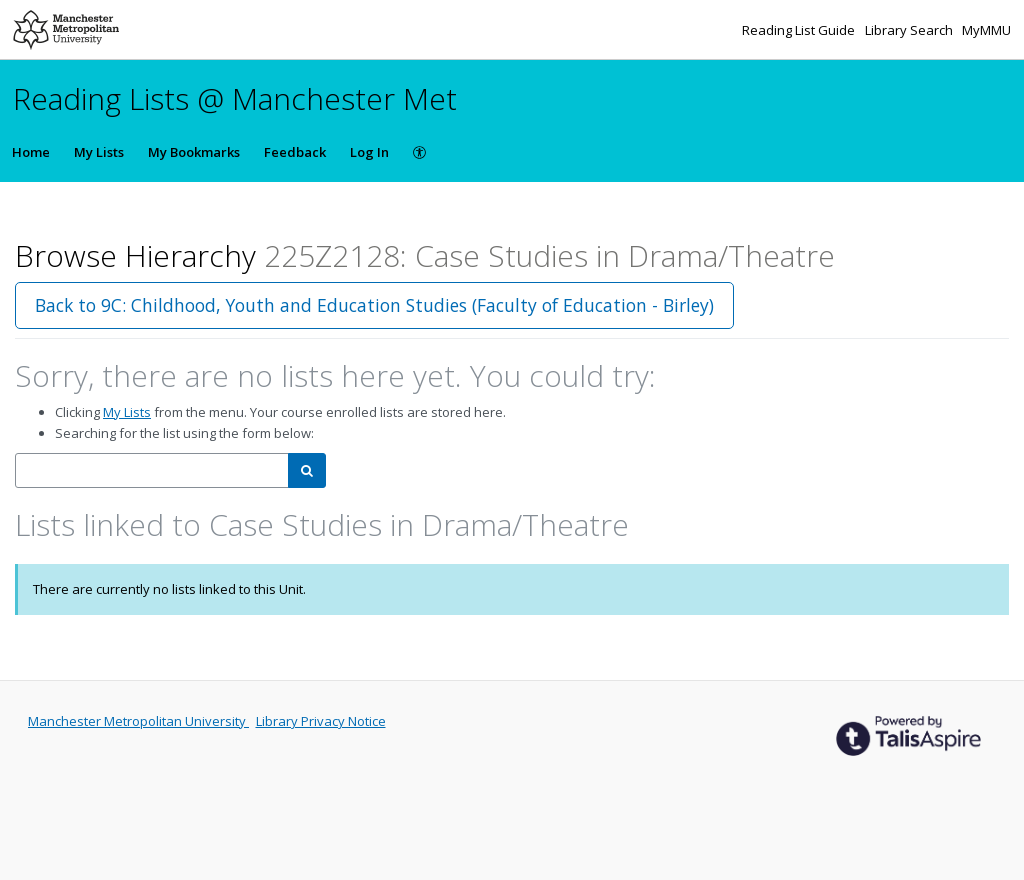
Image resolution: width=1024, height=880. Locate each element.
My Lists (99, 152)
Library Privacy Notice (321, 721)
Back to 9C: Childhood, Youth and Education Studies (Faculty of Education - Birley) (374, 305)
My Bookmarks (194, 152)
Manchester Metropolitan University (138, 721)
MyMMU (986, 30)
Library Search (910, 30)
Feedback (295, 152)
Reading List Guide (800, 30)
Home (31, 152)
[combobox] (152, 470)
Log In (369, 152)
